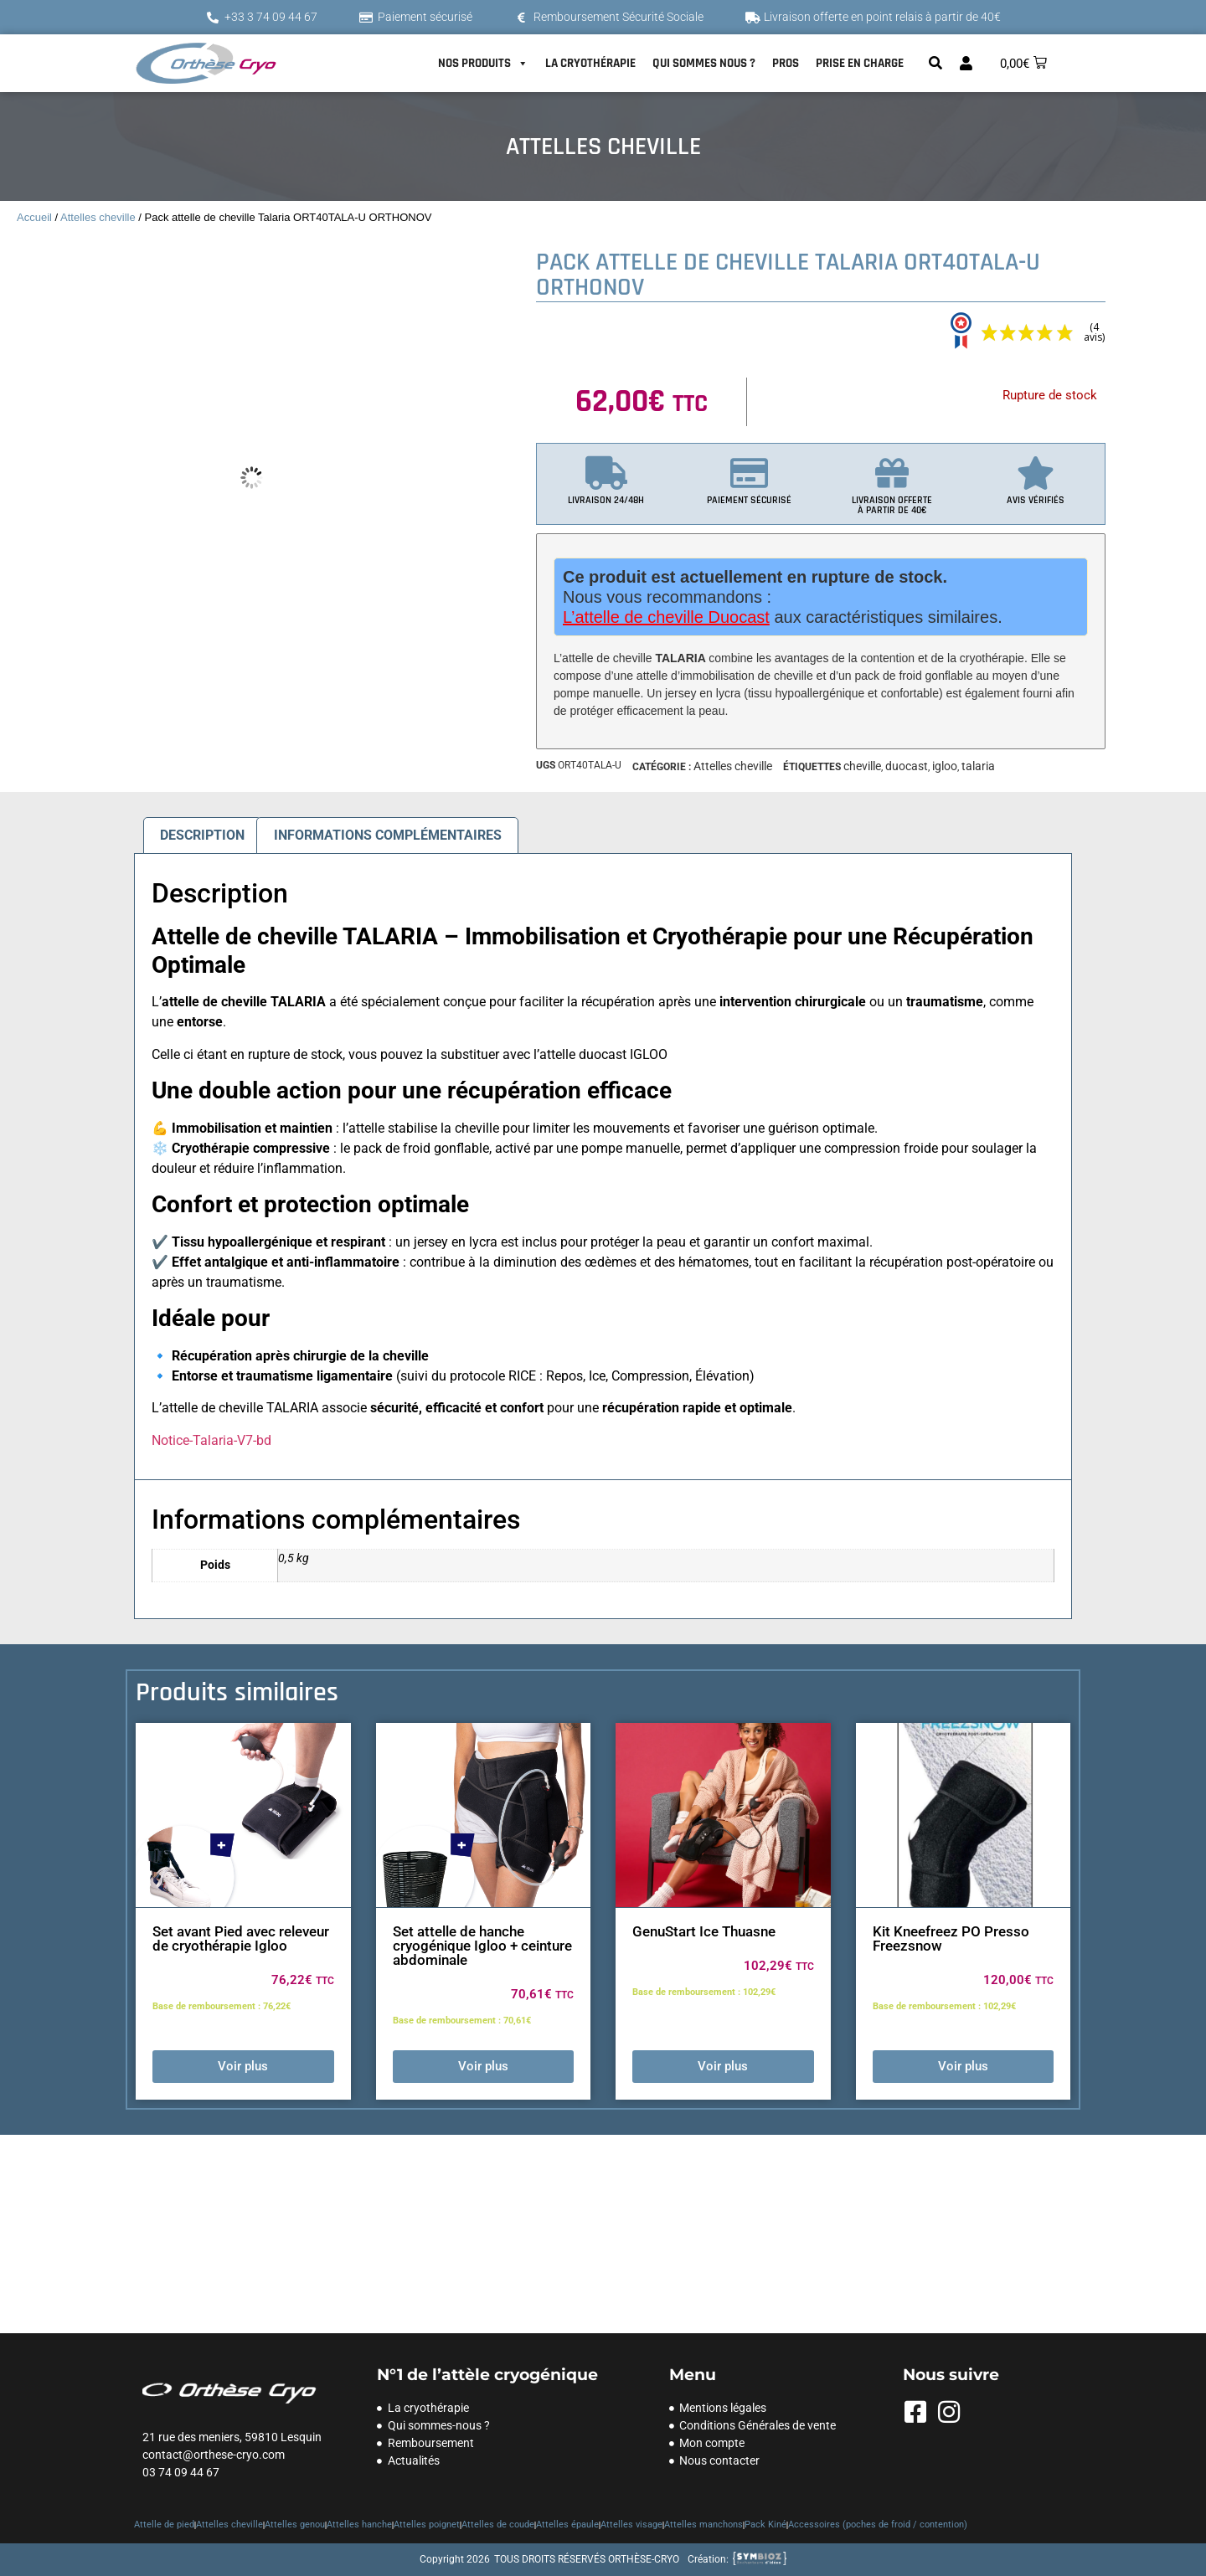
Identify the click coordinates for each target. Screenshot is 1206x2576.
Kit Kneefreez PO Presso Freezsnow (951, 1938)
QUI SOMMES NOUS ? (703, 63)
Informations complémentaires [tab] (388, 835)
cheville (862, 766)
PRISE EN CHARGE (860, 63)
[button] (935, 62)
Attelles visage (631, 2524)
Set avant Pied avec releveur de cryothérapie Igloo (240, 1938)
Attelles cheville (98, 217)
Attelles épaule (567, 2524)
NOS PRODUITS (483, 63)
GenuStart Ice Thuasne (704, 1931)
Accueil (34, 217)
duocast (906, 766)
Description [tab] (202, 835)
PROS (785, 63)
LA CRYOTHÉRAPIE (590, 63)
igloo (944, 766)
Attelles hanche (359, 2524)
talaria (978, 766)
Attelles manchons (703, 2524)
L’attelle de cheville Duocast (666, 617)
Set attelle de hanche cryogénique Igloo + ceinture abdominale (482, 1945)
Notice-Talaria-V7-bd (211, 1440)
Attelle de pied (164, 2524)
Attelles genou (295, 2524)
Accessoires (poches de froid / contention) (877, 2524)
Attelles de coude (497, 2524)
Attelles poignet (427, 2524)
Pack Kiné (765, 2524)
